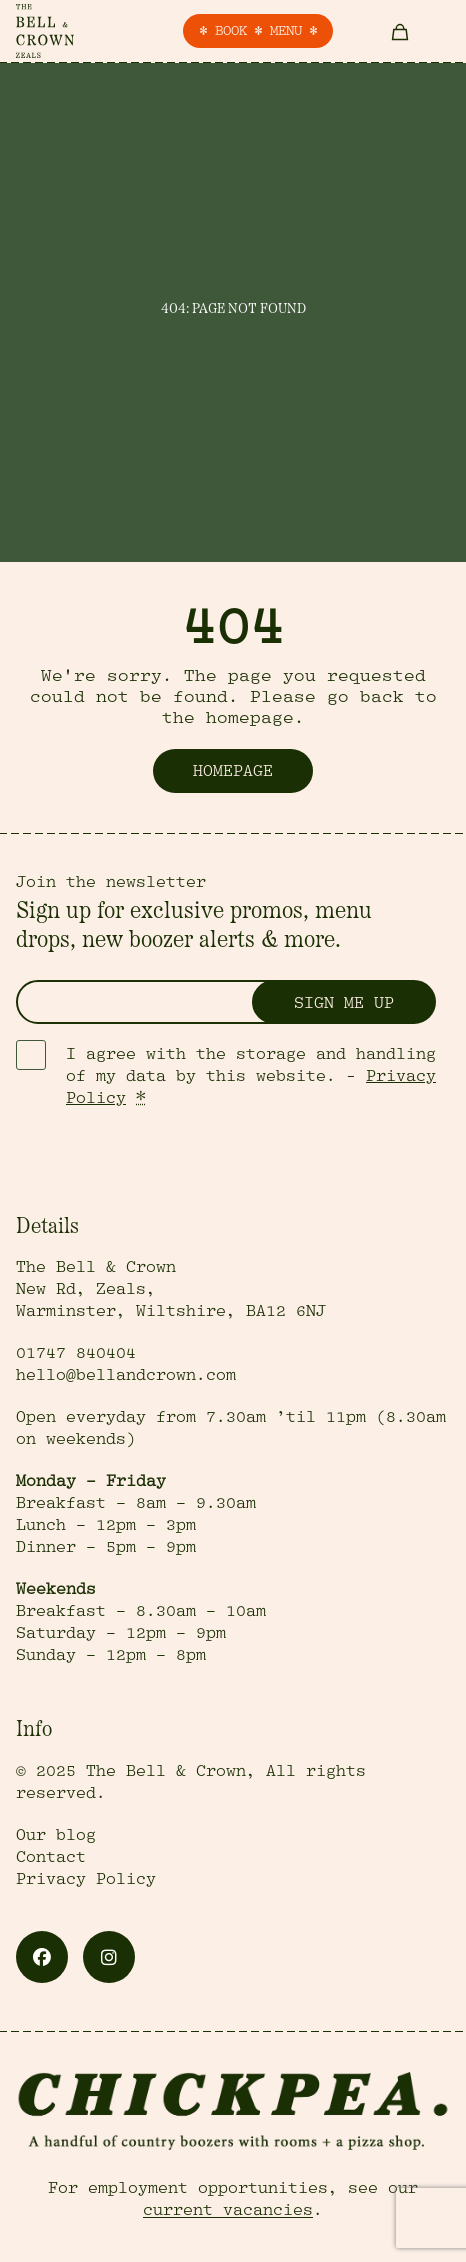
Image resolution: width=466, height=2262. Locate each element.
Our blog (56, 1835)
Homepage (233, 771)
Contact (51, 1857)
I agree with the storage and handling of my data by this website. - (251, 1076)
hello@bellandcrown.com (126, 1375)
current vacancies (228, 2210)
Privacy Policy (86, 1879)
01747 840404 (76, 1353)
